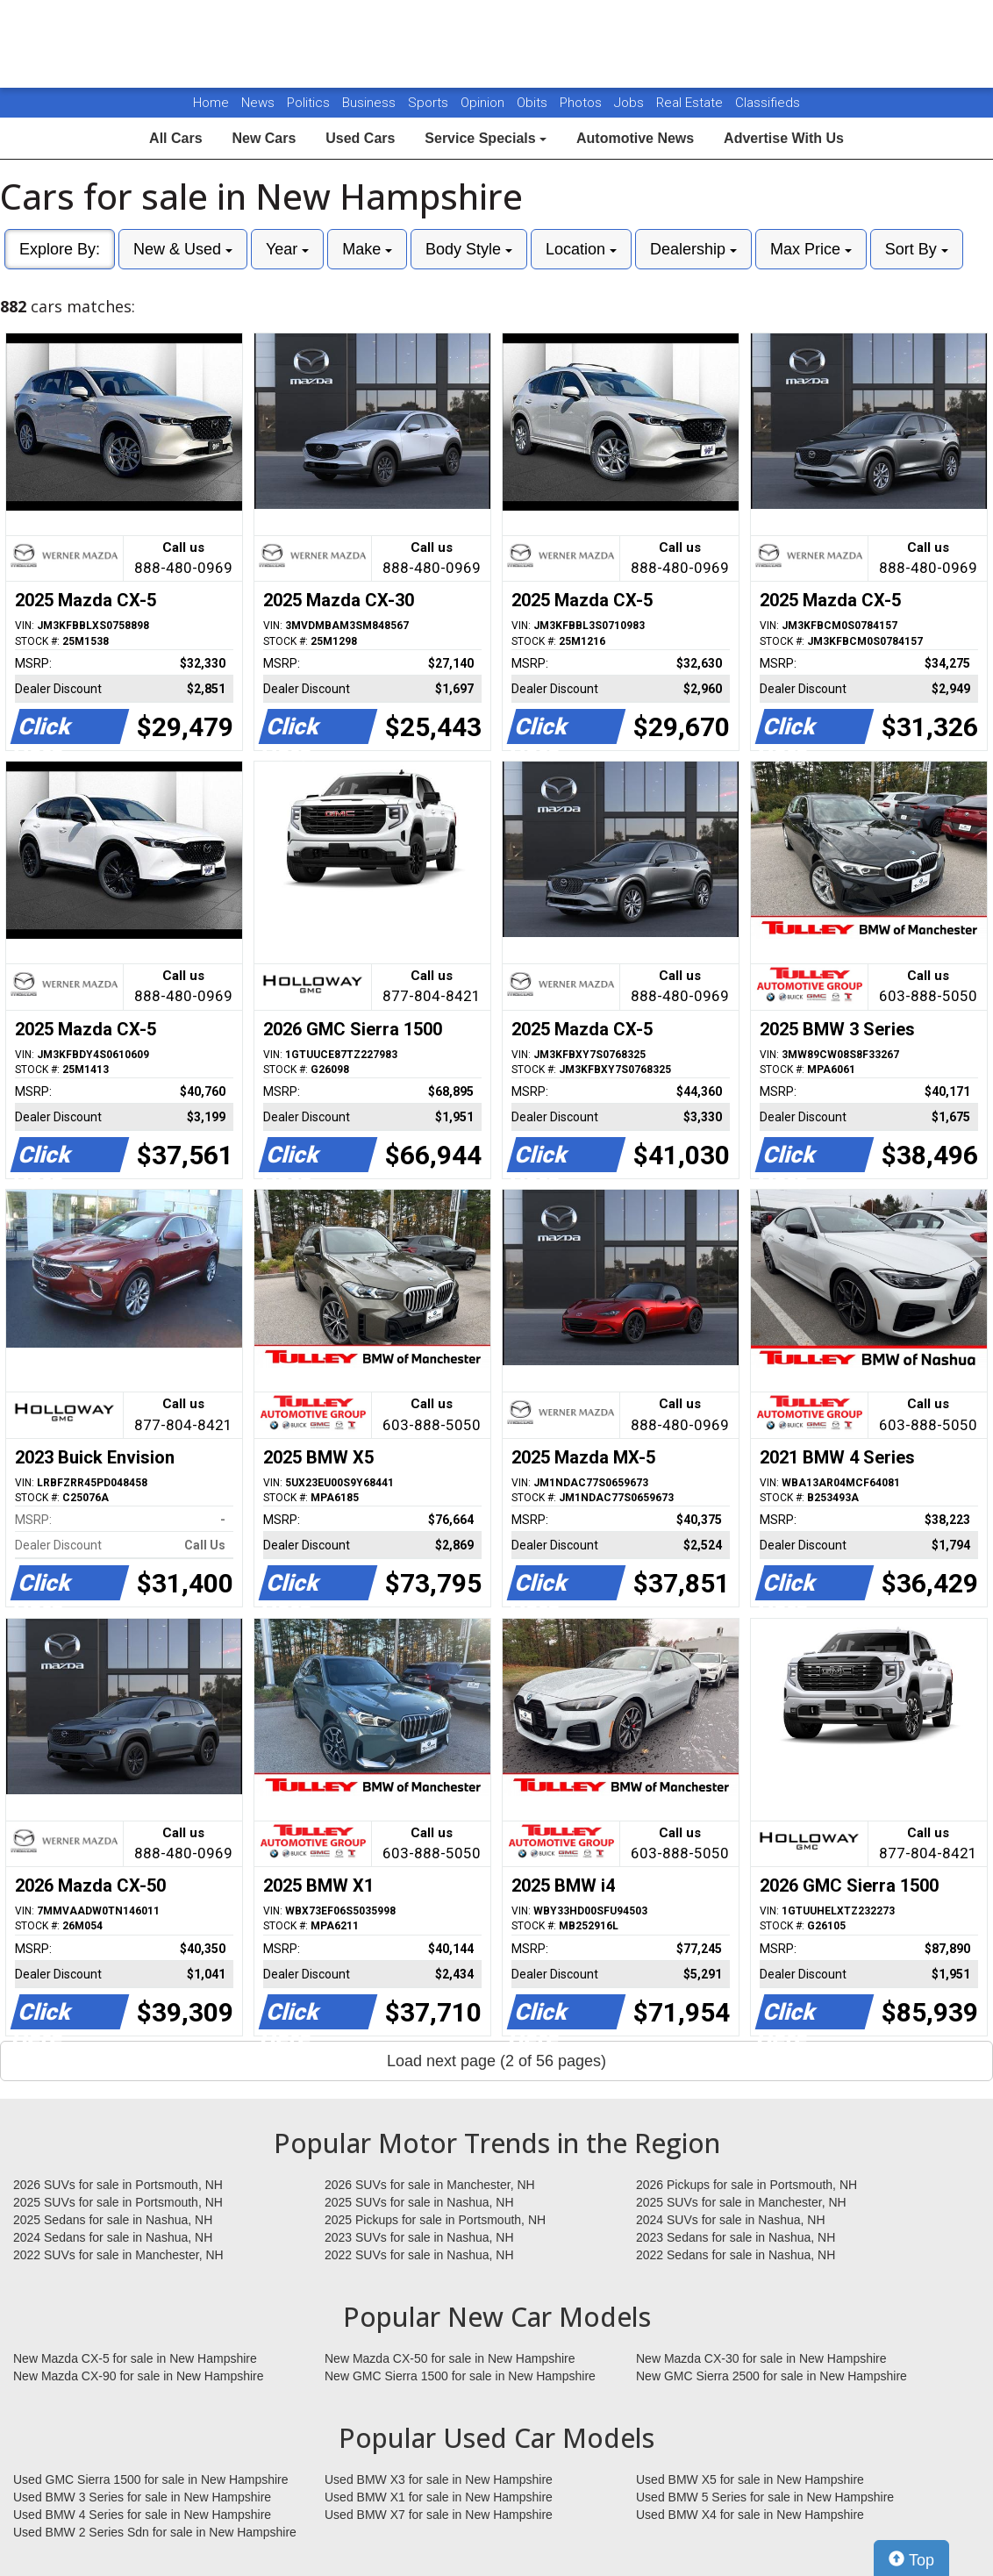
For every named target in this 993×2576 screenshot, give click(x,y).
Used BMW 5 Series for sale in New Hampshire (765, 2497)
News (258, 103)
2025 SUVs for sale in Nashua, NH (419, 2202)
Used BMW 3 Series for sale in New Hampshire (142, 2497)
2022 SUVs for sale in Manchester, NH (118, 2255)
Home (211, 103)
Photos (582, 103)
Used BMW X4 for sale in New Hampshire (750, 2515)
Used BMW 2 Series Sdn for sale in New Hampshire (154, 2532)
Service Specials (486, 138)
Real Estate (691, 103)
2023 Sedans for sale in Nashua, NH (735, 2237)
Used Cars (360, 138)
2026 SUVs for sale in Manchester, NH (430, 2185)
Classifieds (767, 103)
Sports (430, 103)
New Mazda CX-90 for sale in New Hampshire (138, 2376)
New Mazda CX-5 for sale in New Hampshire (135, 2358)
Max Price (811, 249)
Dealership (693, 249)
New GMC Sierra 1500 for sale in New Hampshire (460, 2376)
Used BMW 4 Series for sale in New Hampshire (142, 2515)
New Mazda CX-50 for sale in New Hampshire (450, 2358)
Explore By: (59, 249)
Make (367, 249)
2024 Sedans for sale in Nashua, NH (112, 2237)
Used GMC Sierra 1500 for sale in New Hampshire (151, 2479)
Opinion (484, 103)
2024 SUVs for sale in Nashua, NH (730, 2220)
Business (370, 103)
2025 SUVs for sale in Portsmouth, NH (118, 2202)
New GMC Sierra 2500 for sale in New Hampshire (771, 2376)
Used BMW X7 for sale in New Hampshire (439, 2515)
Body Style (468, 249)
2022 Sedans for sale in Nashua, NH (735, 2255)
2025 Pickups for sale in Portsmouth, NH (435, 2220)
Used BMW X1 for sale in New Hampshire (439, 2497)
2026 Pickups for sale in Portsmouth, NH (746, 2185)
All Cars (175, 138)
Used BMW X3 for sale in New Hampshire (439, 2479)
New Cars (264, 138)
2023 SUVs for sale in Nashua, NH (419, 2237)
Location (581, 249)
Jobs (630, 103)
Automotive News (635, 138)
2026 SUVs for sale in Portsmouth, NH (118, 2185)
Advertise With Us (784, 138)
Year (287, 249)
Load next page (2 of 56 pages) (496, 2061)
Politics (308, 103)
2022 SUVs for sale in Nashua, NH (419, 2255)
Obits (534, 103)
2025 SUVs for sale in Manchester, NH (741, 2202)
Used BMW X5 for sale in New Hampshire (750, 2479)
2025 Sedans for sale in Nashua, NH (112, 2220)
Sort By (916, 249)
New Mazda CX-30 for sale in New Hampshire (761, 2358)
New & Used (182, 249)
